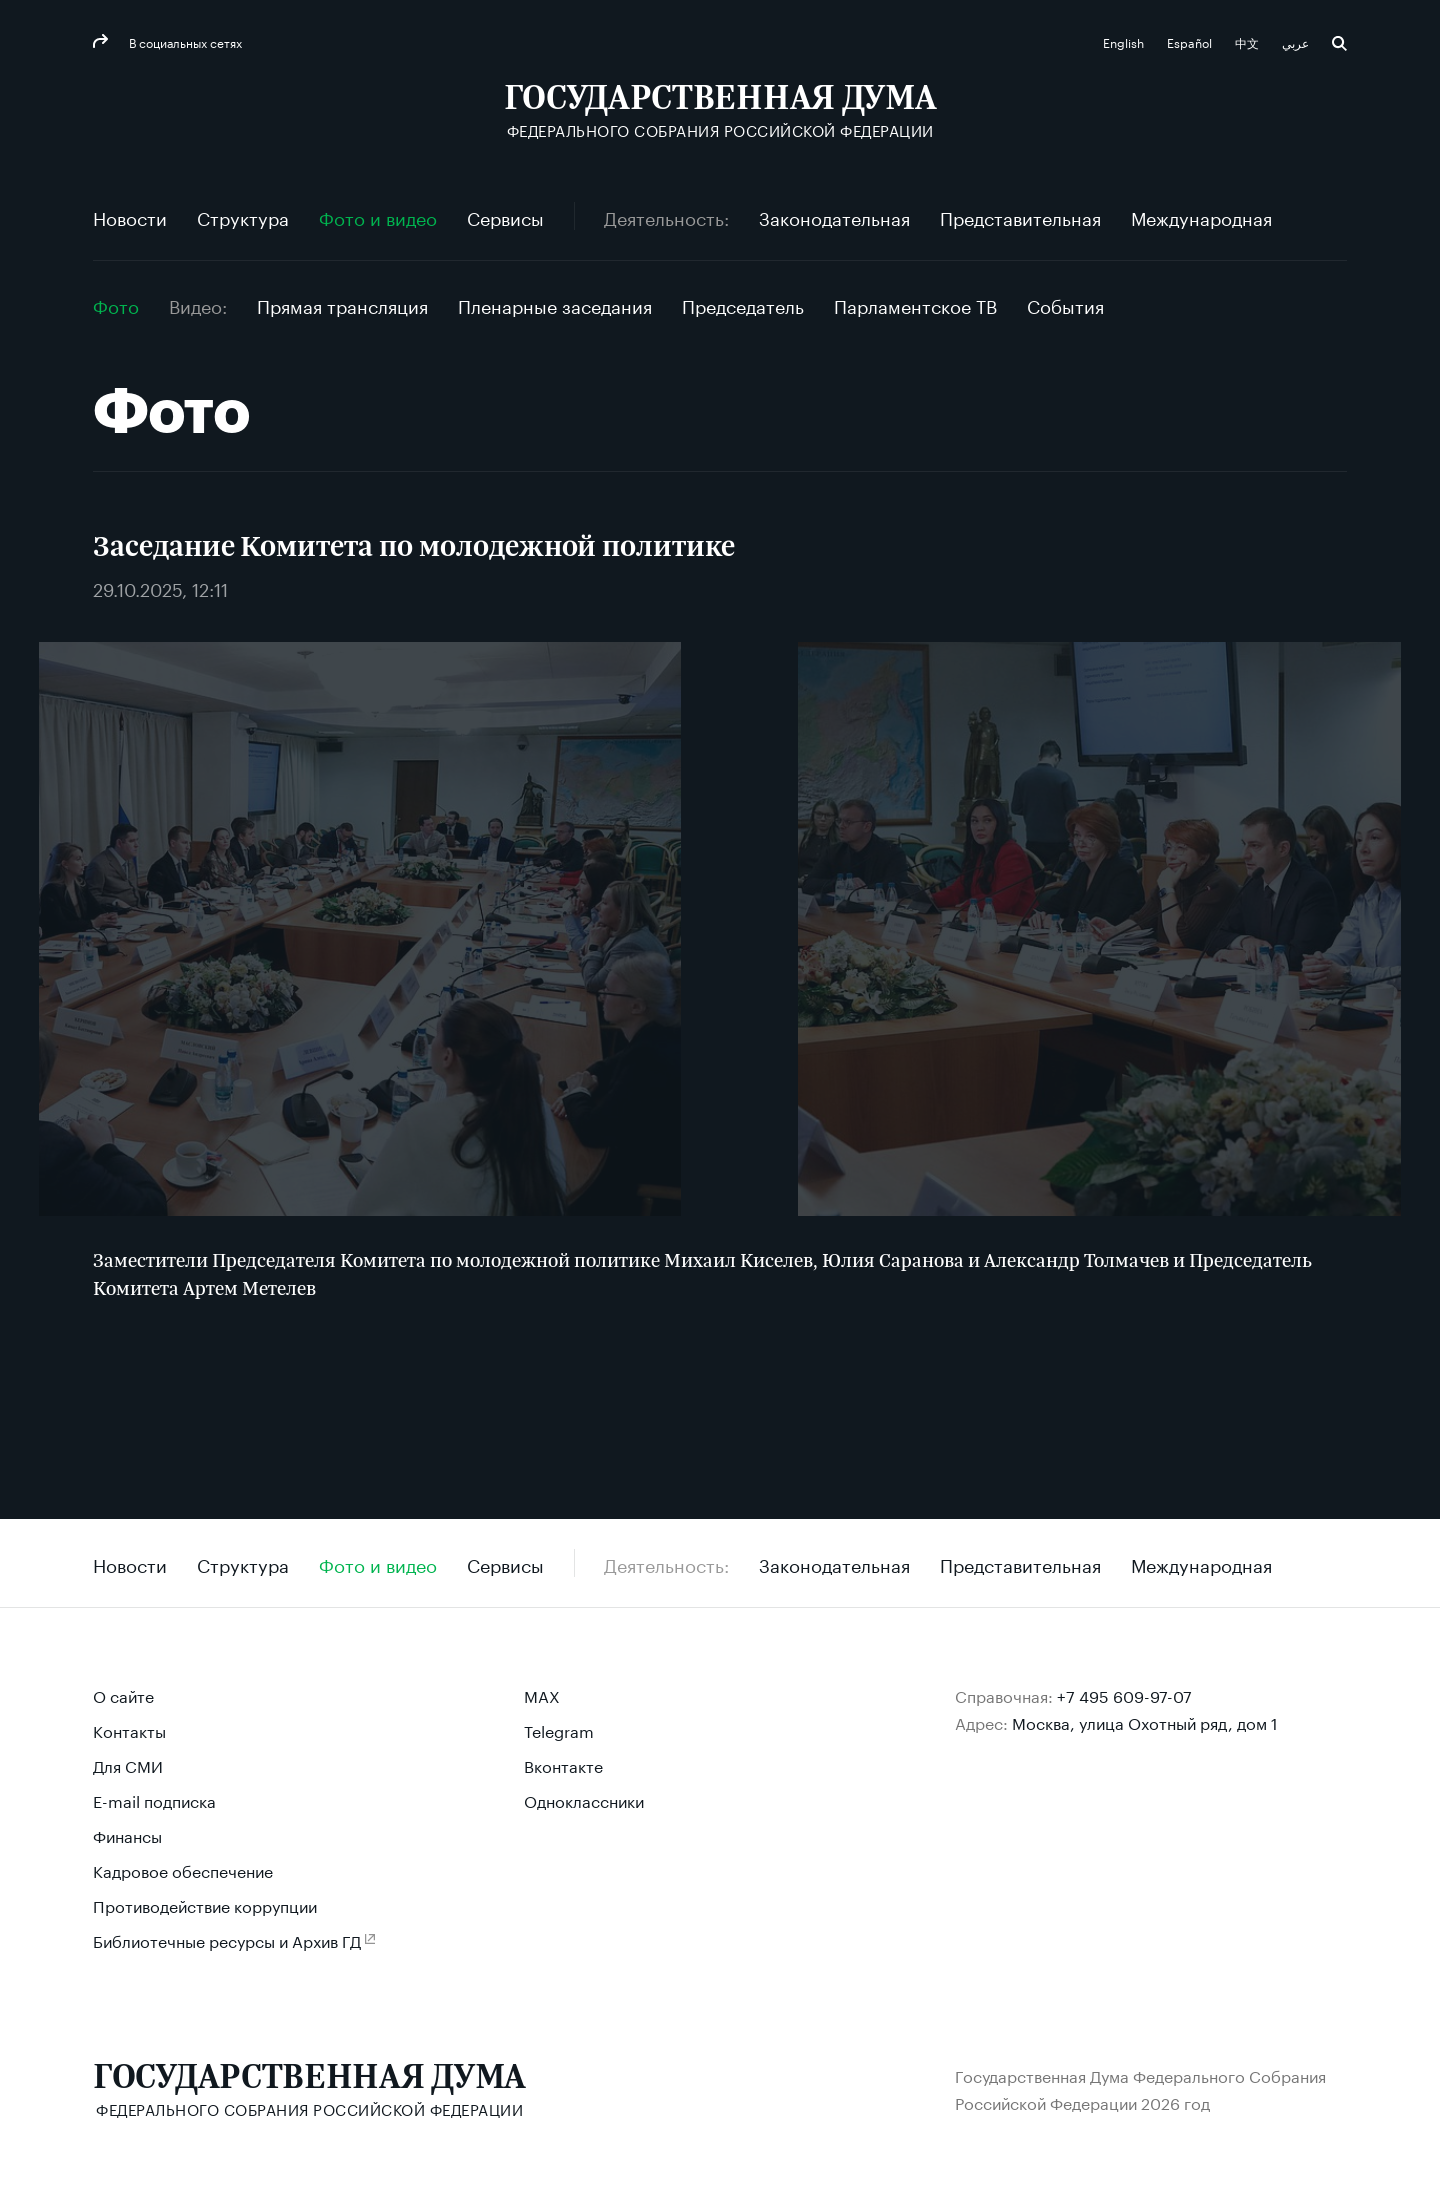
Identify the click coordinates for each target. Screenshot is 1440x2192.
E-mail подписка (154, 1799)
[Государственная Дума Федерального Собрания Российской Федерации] (720, 110)
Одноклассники (584, 1799)
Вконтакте (563, 1764)
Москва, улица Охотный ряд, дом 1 (1145, 1721)
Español (1191, 41)
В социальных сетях (184, 41)
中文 (1248, 41)
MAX (542, 1694)
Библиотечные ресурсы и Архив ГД (227, 1939)
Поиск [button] (1339, 43)
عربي (1297, 41)
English (1125, 41)
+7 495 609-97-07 (1124, 1694)
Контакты (129, 1729)
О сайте (123, 1694)
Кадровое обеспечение (183, 1869)
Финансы (127, 1834)
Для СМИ (128, 1764)
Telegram (559, 1729)
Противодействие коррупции (205, 1904)
